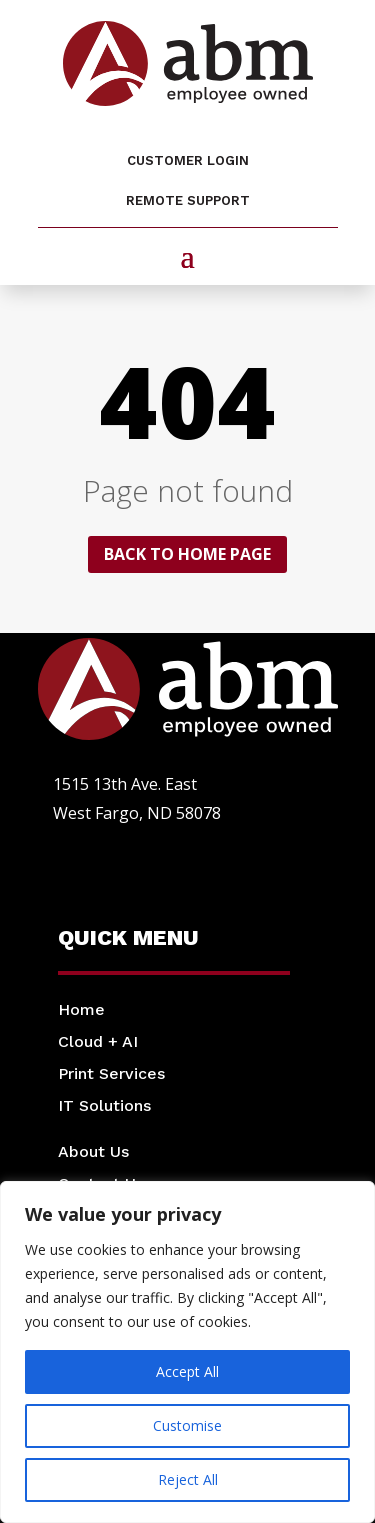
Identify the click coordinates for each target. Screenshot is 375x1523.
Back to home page (187, 554)
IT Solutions (104, 1105)
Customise (187, 1425)
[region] (187, 1352)
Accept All (187, 1371)
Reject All (188, 1479)
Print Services (111, 1073)
